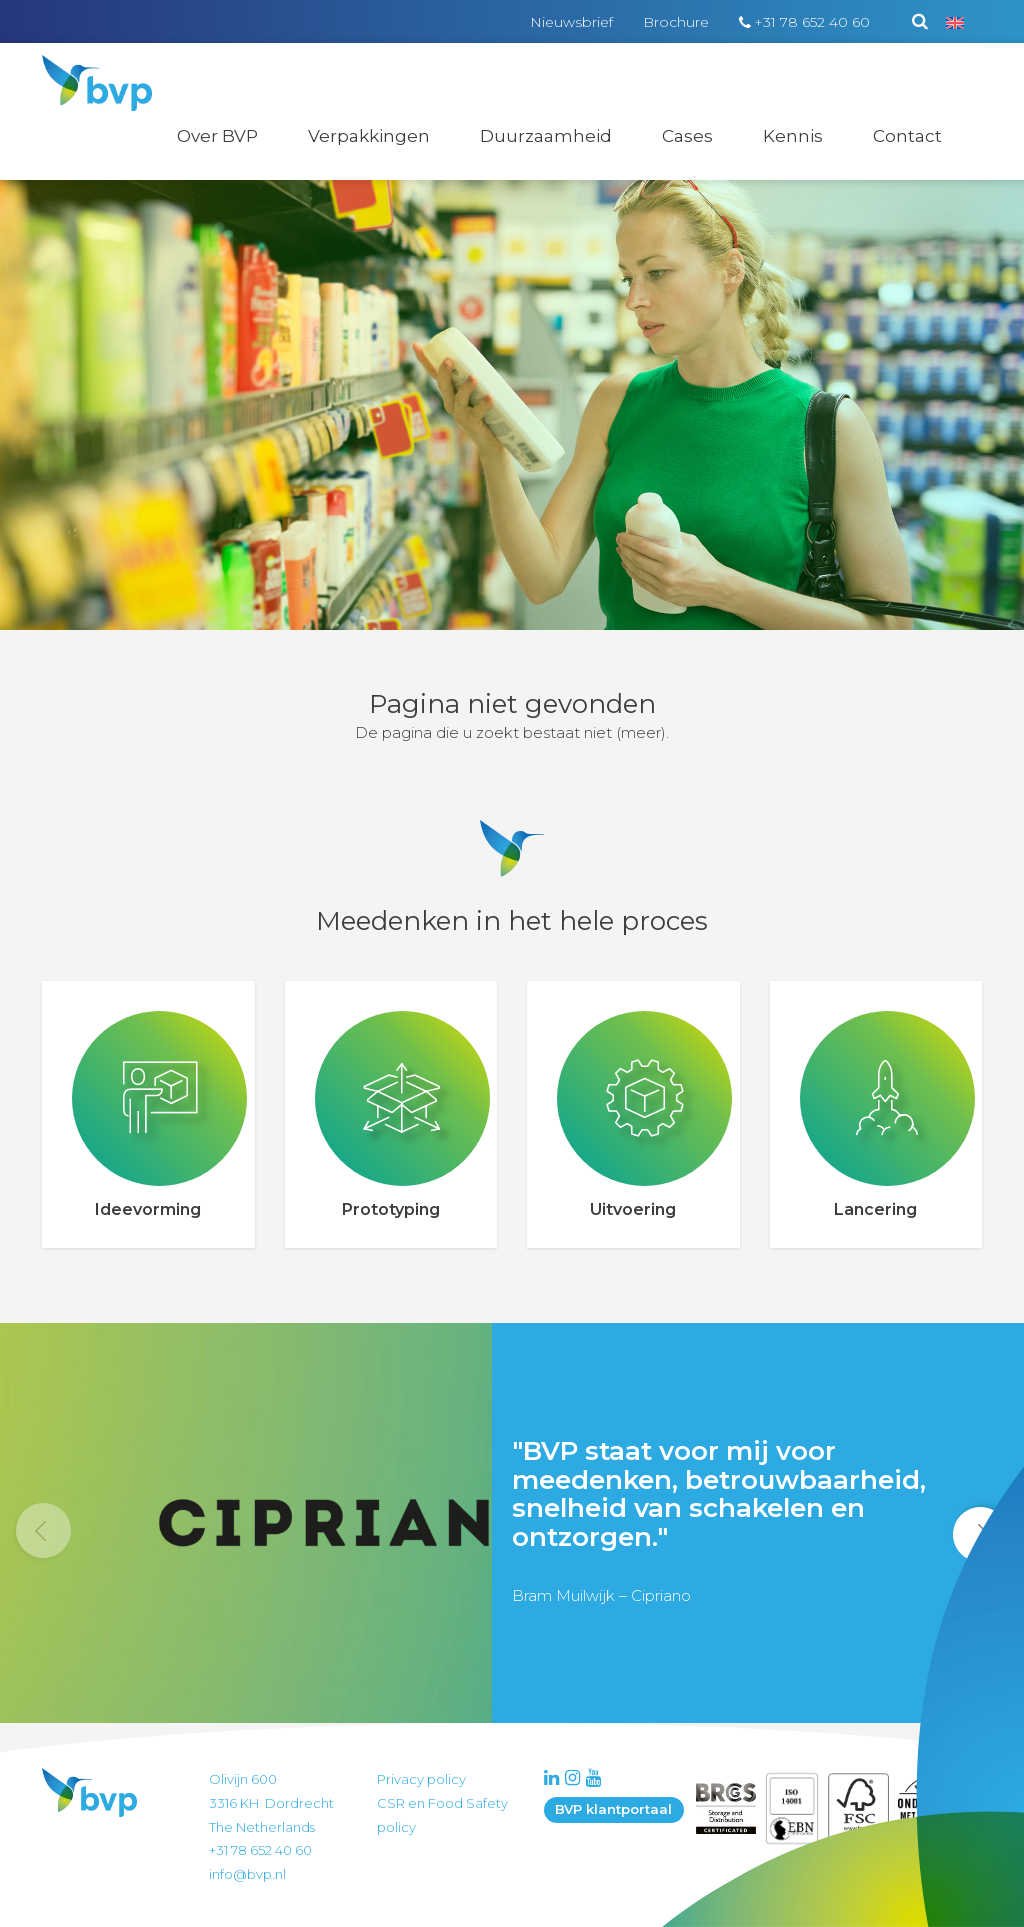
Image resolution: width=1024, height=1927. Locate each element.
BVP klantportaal (613, 1809)
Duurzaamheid (546, 136)
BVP (84, 68)
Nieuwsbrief (571, 22)
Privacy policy (421, 1779)
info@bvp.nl (247, 1874)
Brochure (676, 22)
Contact (907, 136)
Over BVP (217, 136)
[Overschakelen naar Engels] (955, 22)
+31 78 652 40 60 (812, 22)
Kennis (793, 136)
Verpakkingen (369, 136)
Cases (687, 136)
